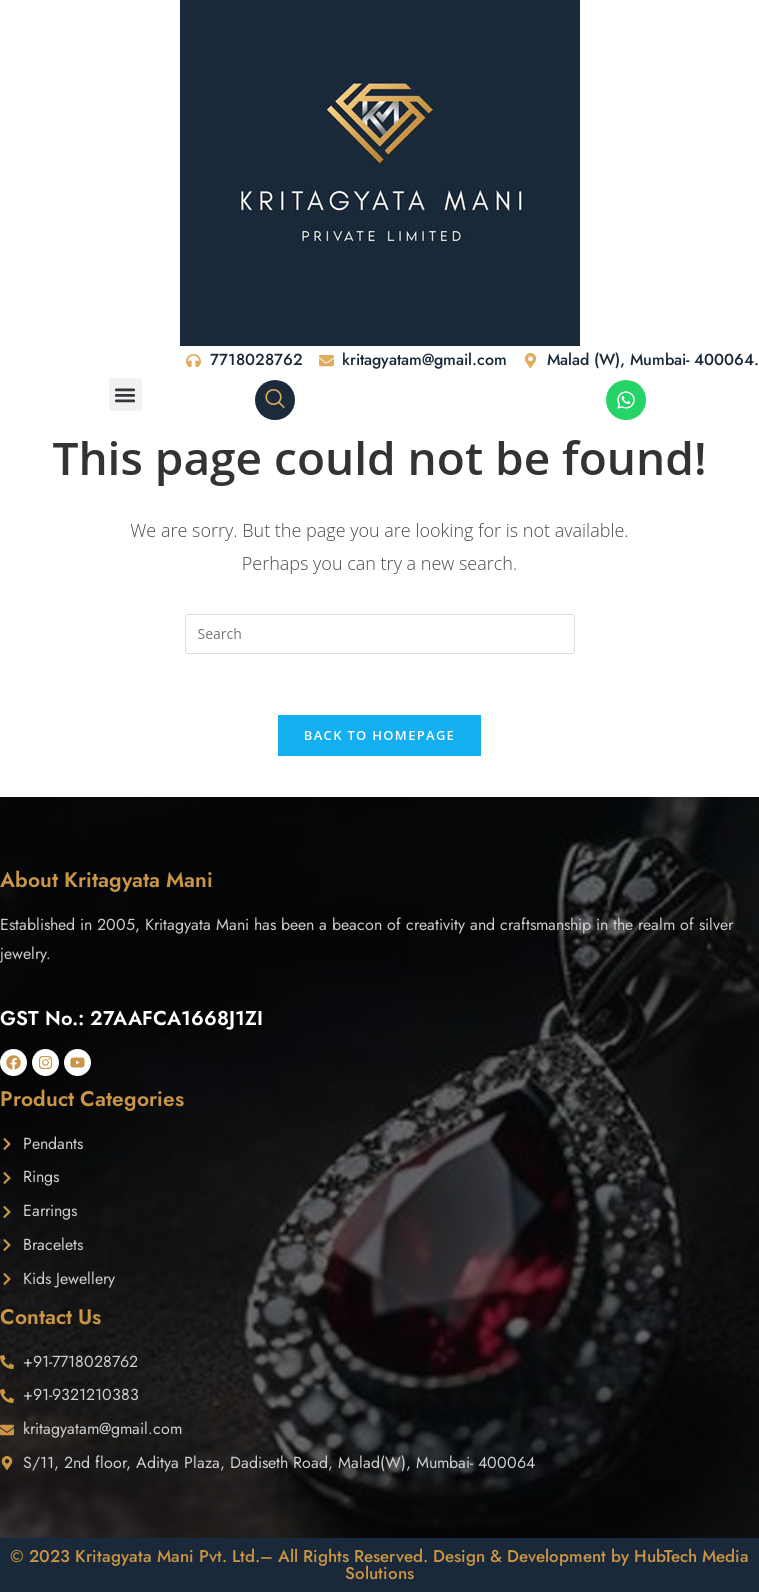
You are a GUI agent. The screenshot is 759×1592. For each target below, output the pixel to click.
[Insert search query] (380, 634)
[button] (125, 394)
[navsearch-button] (275, 400)
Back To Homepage (379, 735)
